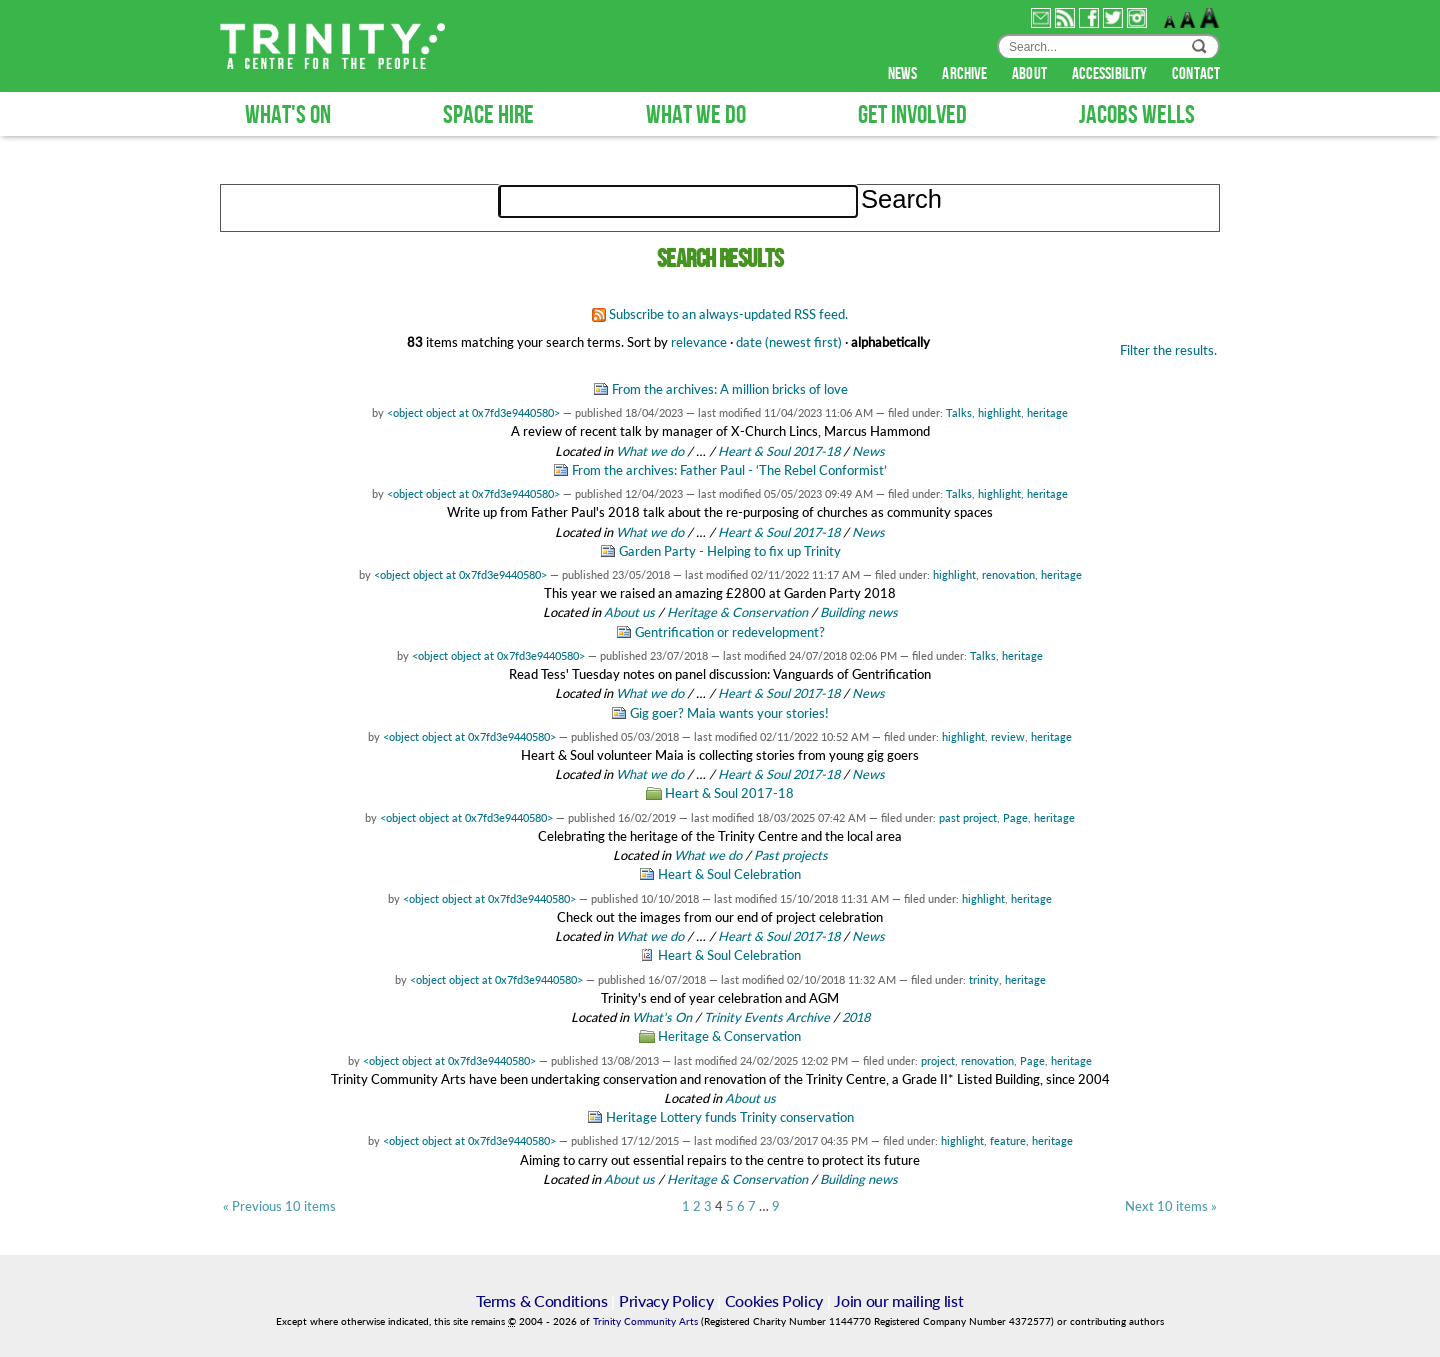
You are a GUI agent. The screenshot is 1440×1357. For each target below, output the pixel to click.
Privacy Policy (666, 1300)
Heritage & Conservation (737, 612)
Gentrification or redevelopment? (730, 632)
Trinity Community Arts (647, 1321)
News (868, 451)
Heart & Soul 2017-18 (779, 451)
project (938, 1060)
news (904, 74)
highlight (999, 412)
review (1008, 736)
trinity (984, 979)
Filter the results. (1168, 350)
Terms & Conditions (541, 1300)
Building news (859, 612)
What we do (650, 451)
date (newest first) (789, 342)
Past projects (791, 855)
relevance (699, 342)
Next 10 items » (1171, 1206)
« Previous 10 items (279, 1206)
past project (968, 817)
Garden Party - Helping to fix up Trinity (730, 551)
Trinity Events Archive (767, 1017)
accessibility (1111, 74)
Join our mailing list (898, 1300)
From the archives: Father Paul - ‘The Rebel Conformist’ (729, 470)
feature (1008, 1140)
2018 (856, 1017)
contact (1196, 74)
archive (966, 74)
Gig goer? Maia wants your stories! (729, 713)
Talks (959, 412)
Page (1015, 817)
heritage (1047, 412)
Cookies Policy (774, 1300)
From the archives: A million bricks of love (730, 389)
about (1031, 74)
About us (629, 612)
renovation (1008, 574)
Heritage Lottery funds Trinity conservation (730, 1117)
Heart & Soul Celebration (729, 874)
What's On (663, 1017)
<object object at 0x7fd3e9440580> (473, 412)
